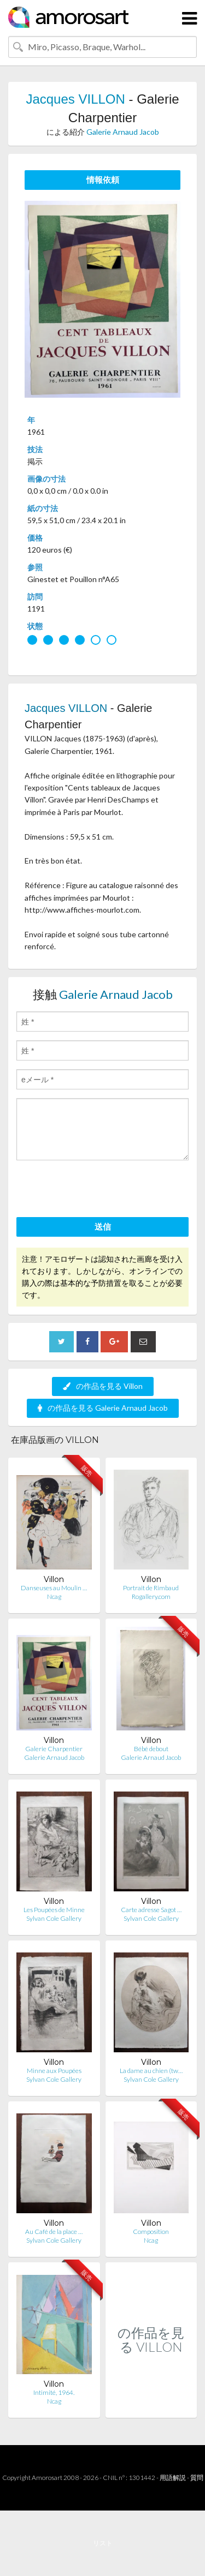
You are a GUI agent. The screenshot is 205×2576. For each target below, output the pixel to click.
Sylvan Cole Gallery (53, 1918)
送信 (103, 1226)
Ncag (54, 1596)
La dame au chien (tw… (151, 2070)
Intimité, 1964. (53, 2392)
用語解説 (173, 2477)
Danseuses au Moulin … (54, 1588)
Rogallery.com (151, 1596)
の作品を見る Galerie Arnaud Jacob (103, 1407)
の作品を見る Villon (103, 1386)
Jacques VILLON (75, 99)
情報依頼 (102, 179)
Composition (151, 2231)
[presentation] (99, 1190)
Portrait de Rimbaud (151, 1588)
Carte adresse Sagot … (151, 1910)
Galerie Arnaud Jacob (122, 131)
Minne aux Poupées (54, 2070)
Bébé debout (151, 1749)
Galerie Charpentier (54, 1749)
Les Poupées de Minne (54, 1910)
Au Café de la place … (54, 2231)
